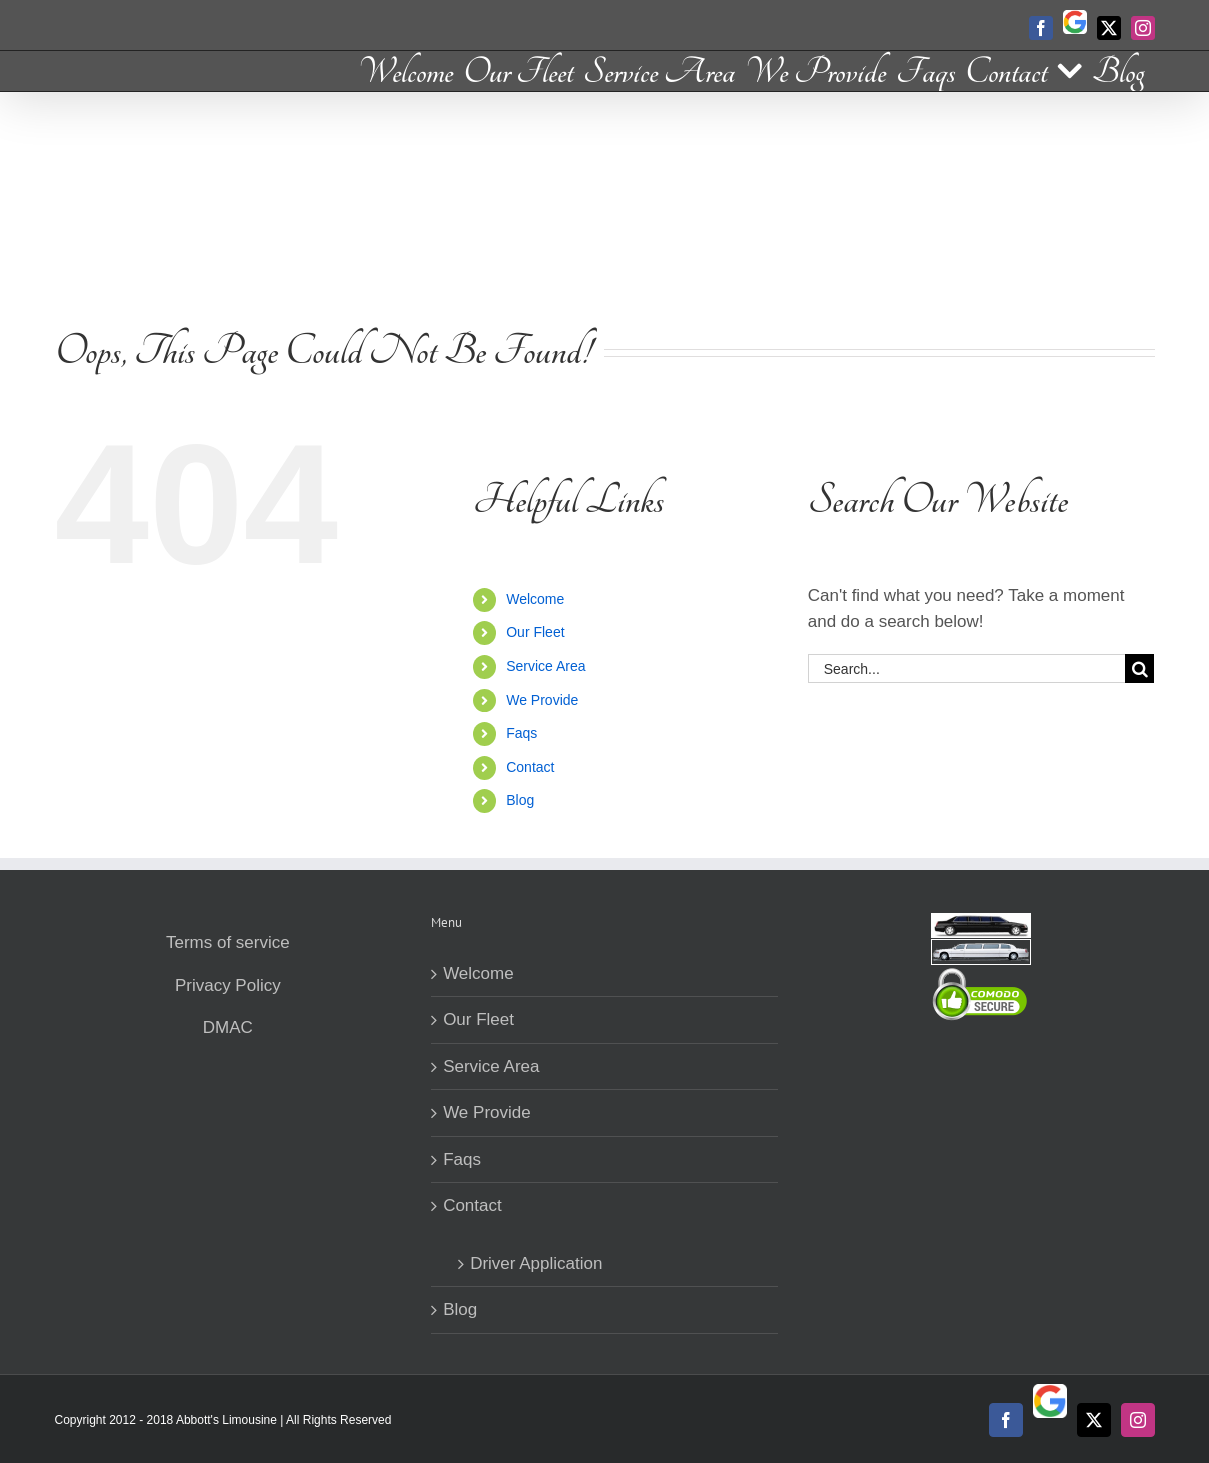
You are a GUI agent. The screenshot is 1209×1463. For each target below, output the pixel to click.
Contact (530, 767)
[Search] (1139, 668)
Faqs (521, 733)
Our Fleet (535, 632)
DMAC (228, 1027)
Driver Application (536, 1263)
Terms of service (228, 942)
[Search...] (967, 668)
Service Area (545, 666)
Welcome (535, 599)
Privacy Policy (228, 985)
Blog (520, 800)
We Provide (542, 700)
